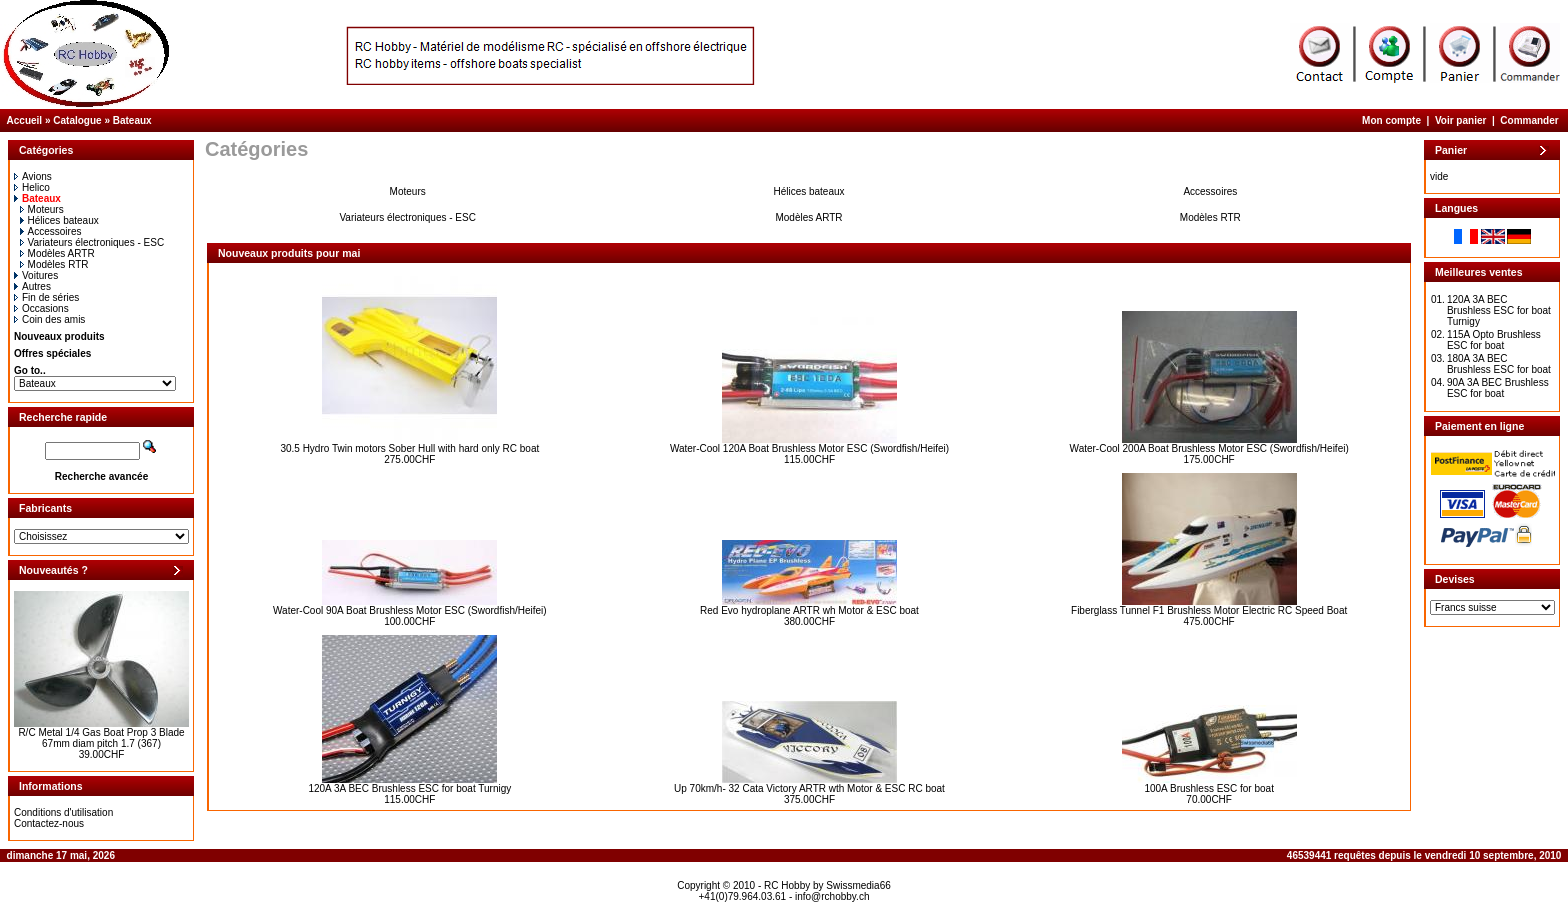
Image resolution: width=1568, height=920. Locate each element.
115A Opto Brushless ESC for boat (1494, 340)
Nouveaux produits (59, 336)
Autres (32, 286)
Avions (33, 176)
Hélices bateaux (59, 220)
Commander (1529, 120)
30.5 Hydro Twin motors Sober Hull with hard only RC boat (409, 448)
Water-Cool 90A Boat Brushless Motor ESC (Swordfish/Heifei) (410, 610)
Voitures (36, 275)
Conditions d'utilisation (63, 812)
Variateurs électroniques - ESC (92, 242)
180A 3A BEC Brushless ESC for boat (1499, 364)
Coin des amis (49, 319)
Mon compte (1391, 120)
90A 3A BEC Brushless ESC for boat (1498, 388)
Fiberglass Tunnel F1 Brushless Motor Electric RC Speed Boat (1209, 610)
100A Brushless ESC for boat (1209, 788)
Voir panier (1461, 120)
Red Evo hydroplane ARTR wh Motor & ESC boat (809, 610)
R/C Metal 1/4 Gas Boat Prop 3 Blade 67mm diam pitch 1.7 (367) (101, 738)
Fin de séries (46, 297)
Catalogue (77, 120)
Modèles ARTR (57, 253)
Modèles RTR (54, 264)
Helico (32, 187)
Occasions (41, 308)
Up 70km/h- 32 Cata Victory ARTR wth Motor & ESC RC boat (809, 788)
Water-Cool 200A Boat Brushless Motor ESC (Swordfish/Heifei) (1209, 448)
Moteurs (42, 209)
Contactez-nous (49, 823)
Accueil (25, 120)
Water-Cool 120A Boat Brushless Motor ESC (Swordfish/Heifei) (809, 448)
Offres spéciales (52, 353)
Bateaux (132, 120)
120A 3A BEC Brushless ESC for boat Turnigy (409, 788)
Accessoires (51, 231)
